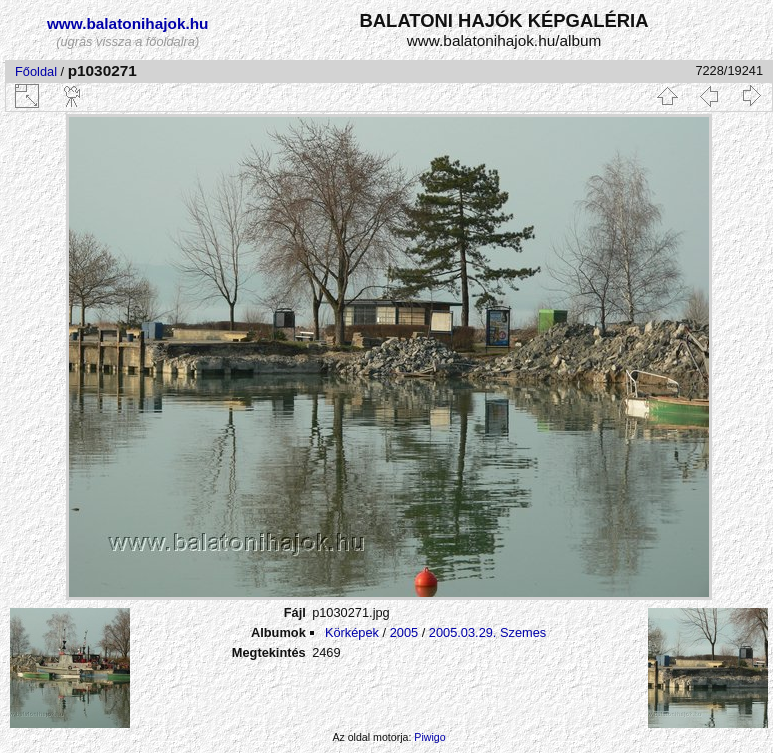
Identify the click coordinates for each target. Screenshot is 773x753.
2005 (404, 632)
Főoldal (36, 71)
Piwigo (429, 737)
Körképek (352, 632)
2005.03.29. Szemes (487, 632)
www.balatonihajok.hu (128, 23)
